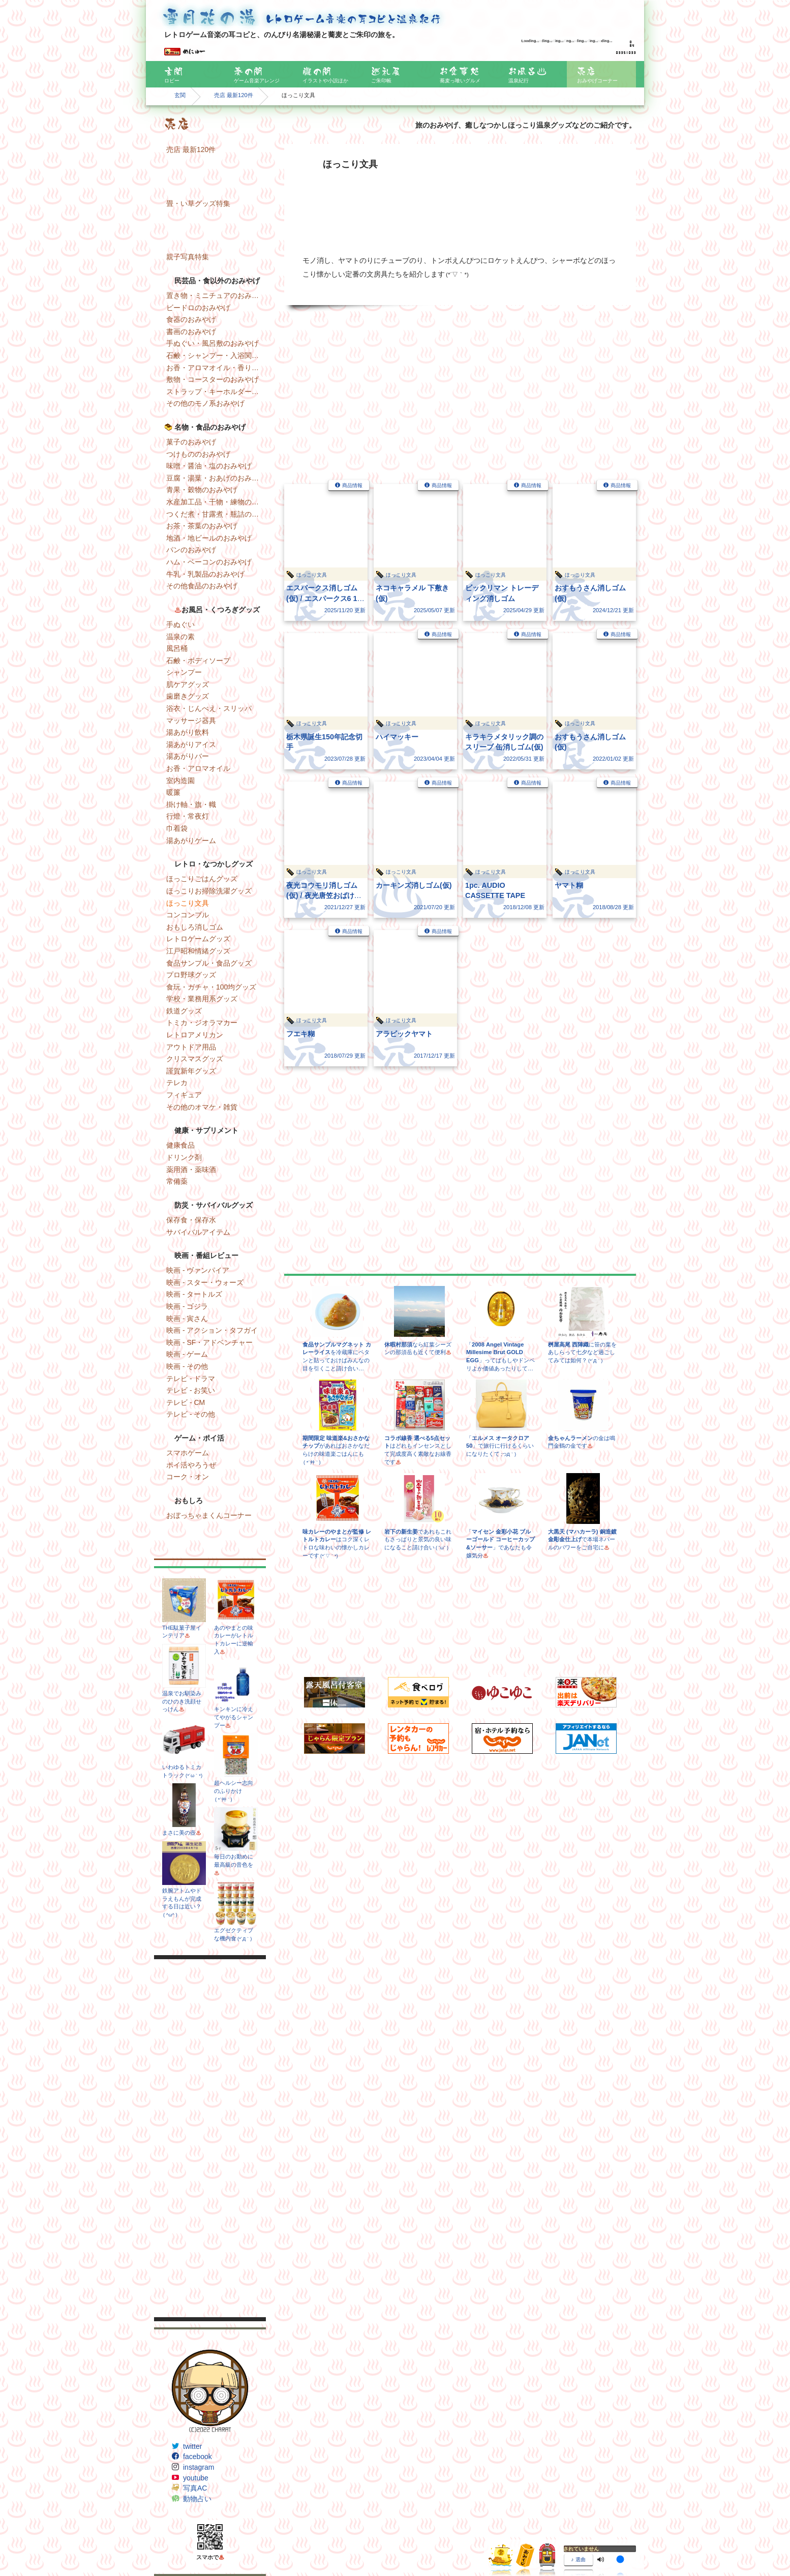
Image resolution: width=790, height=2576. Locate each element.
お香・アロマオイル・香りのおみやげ (216, 368)
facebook (197, 2456)
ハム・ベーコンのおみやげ (209, 562)
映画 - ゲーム (187, 1354)
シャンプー (184, 672)
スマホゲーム (187, 1453)
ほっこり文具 (187, 903)
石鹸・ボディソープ (198, 660)
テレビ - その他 (190, 1414)
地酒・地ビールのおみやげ (209, 538)
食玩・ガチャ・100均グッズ (211, 987)
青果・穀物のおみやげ (201, 490)
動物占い (197, 2499)
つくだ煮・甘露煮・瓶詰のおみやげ (216, 514)
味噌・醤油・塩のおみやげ (209, 466)
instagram (198, 2467)
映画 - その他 (187, 1366)
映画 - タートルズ (194, 1294)
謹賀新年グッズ (191, 1071)
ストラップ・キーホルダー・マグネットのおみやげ (216, 391)
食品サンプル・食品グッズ (209, 963)
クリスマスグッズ (194, 1059)
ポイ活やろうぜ (191, 1465)
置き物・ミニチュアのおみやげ (216, 295)
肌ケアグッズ (187, 684)
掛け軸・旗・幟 (191, 804)
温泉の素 (180, 637)
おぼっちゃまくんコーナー (209, 1515)
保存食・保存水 (191, 1220)
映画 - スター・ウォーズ (205, 1282)
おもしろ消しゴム (194, 927)
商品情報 (352, 485)
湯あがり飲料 (187, 732)
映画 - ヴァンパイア (197, 1270)
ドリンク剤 (184, 1157)
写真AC (195, 2488)
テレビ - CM (185, 1402)
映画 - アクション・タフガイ (212, 1330)
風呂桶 (177, 648)
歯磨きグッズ (187, 696)
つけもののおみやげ (198, 454)
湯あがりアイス (191, 744)
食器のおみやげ (191, 319)
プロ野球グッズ (191, 975)
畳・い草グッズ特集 (198, 203)
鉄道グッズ (184, 1011)
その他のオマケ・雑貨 (201, 1107)
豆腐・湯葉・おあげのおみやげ (216, 478)
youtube (195, 2478)
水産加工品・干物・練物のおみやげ (216, 502)
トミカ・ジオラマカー (201, 1023)
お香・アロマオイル (198, 768)
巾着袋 (177, 828)
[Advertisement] (210, 2138)
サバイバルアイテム (198, 1232)
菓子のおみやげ (191, 442)
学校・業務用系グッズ (201, 999)
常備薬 (177, 1181)
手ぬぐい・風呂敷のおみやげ (212, 343)
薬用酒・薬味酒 (191, 1169)
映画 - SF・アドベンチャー (209, 1342)
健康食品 (180, 1145)
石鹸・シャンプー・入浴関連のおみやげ (216, 355)
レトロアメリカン (194, 1035)
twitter (192, 2446)
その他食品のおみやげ (201, 586)
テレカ (177, 1083)
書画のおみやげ (191, 331)
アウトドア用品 (191, 1047)
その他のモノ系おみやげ (205, 403)
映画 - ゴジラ (187, 1306)
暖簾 (173, 792)
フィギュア (184, 1095)
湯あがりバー (187, 756)
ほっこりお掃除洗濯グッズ (209, 891)
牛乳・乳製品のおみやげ (205, 574)
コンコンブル (187, 915)
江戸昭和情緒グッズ (198, 951)
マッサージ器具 (191, 720)
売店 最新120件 (233, 95)
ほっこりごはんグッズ (201, 879)
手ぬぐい (180, 624)
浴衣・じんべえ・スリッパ (209, 708)
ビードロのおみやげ (198, 308)
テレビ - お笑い (190, 1390)
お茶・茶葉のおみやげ (201, 526)
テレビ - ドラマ (190, 1378)
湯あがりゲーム (191, 840)
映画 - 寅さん (187, 1318)
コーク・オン (187, 1477)
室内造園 (180, 780)
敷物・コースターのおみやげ (212, 379)
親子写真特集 (187, 257)
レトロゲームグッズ (198, 939)
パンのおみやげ (191, 550)
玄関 (180, 95)
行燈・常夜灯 (187, 816)
